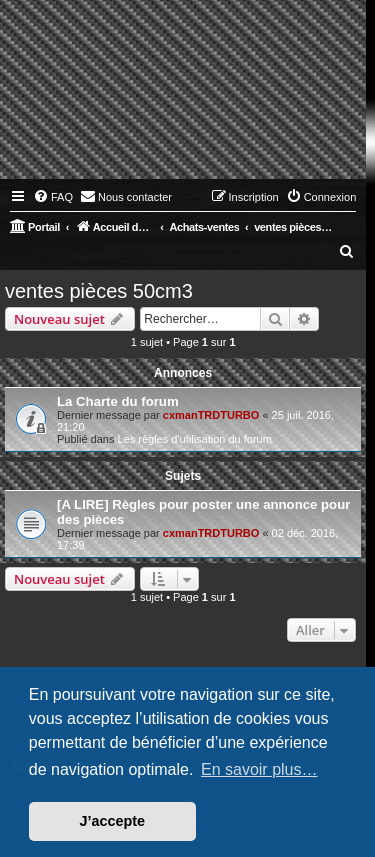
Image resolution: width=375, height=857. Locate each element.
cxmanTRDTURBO (211, 415)
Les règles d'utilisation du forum (195, 439)
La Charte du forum (118, 401)
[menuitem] (53, 197)
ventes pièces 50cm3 (99, 291)
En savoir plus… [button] (259, 769)
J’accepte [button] (113, 821)
